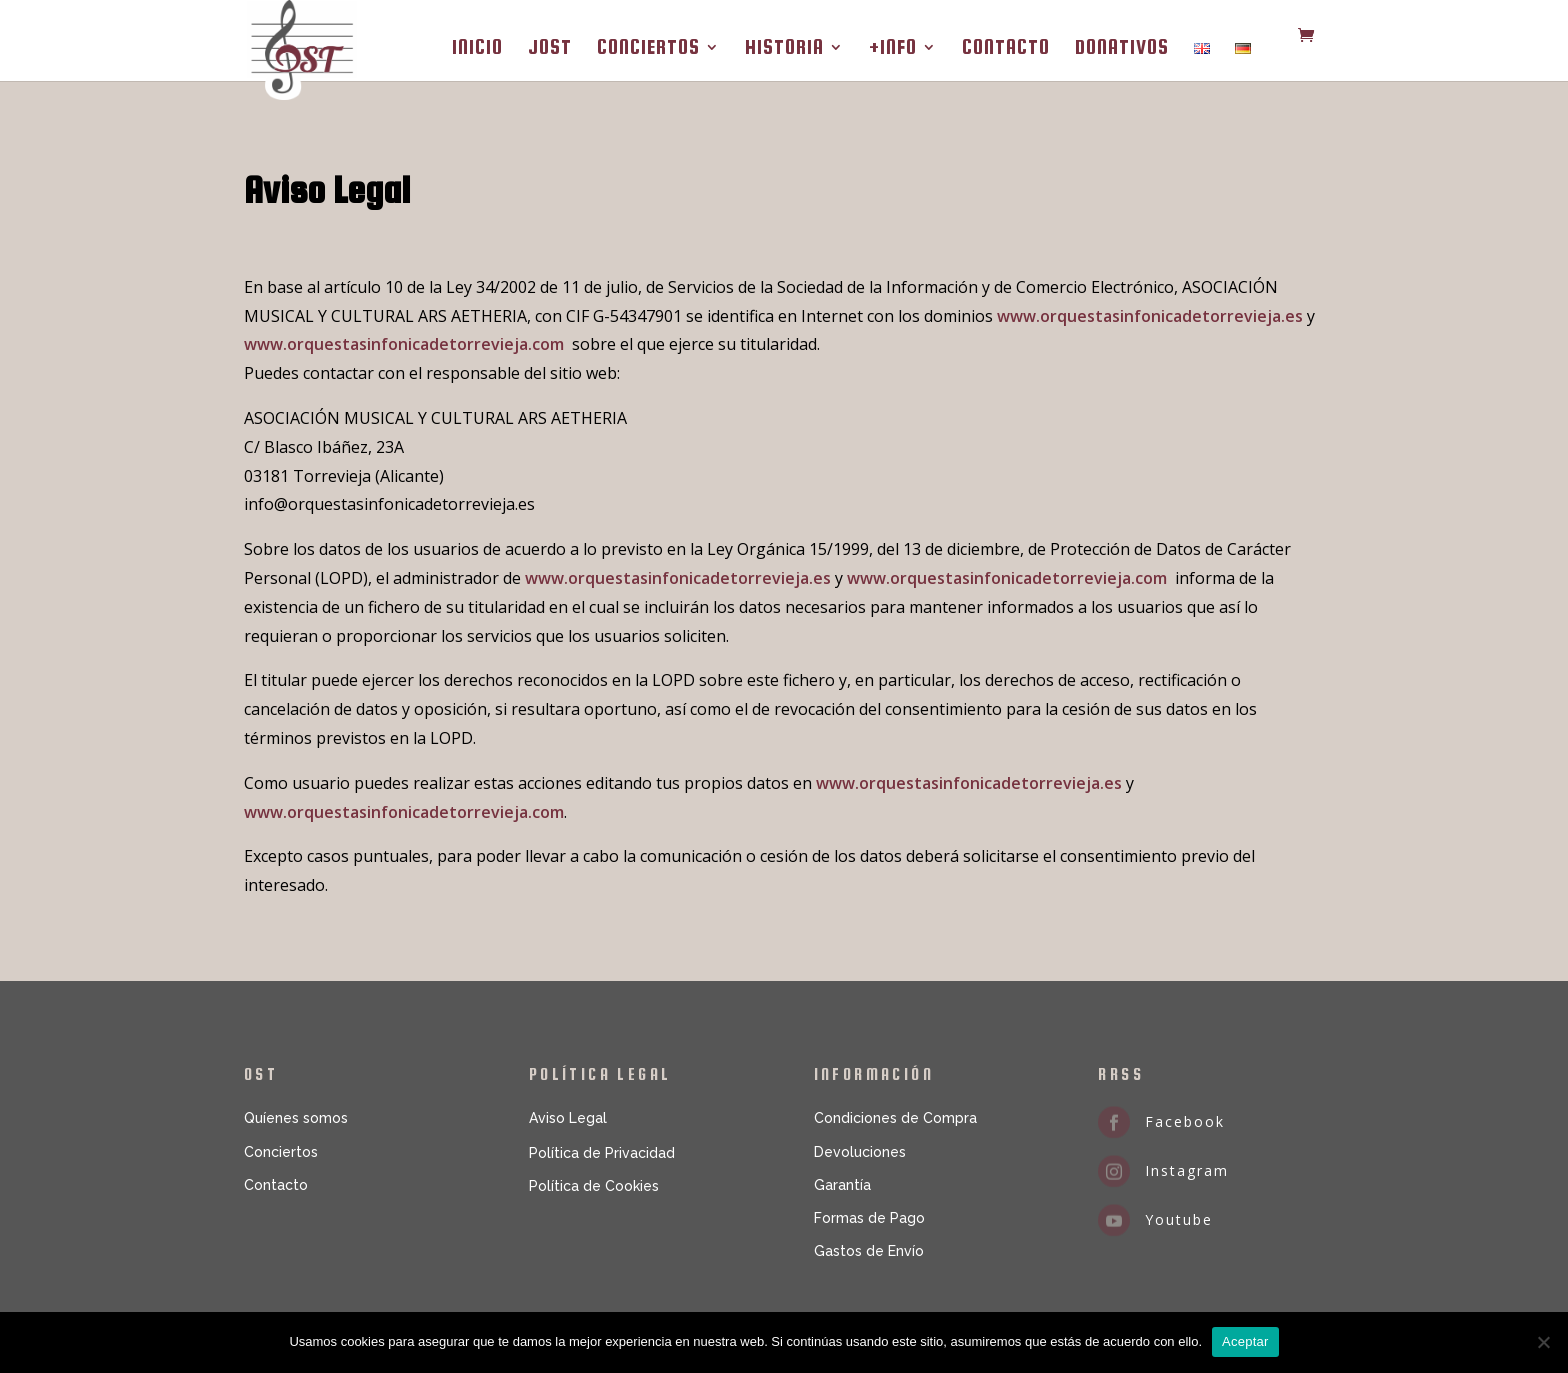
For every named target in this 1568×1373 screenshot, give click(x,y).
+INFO (893, 49)
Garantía (842, 1185)
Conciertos (281, 1152)
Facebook (1185, 1121)
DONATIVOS (1122, 49)
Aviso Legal (568, 1118)
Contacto (276, 1185)
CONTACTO (1006, 49)
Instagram (1187, 1170)
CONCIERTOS (648, 49)
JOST (550, 49)
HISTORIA (784, 49)
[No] (1543, 1342)
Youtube (1179, 1219)
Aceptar (1245, 1341)
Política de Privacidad (602, 1153)
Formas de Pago (869, 1218)
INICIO (477, 49)
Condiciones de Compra (895, 1118)
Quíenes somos (296, 1118)
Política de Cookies (594, 1186)
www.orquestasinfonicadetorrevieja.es (1150, 316)
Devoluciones (860, 1152)
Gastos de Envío (869, 1251)
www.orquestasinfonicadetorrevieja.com (404, 344)
